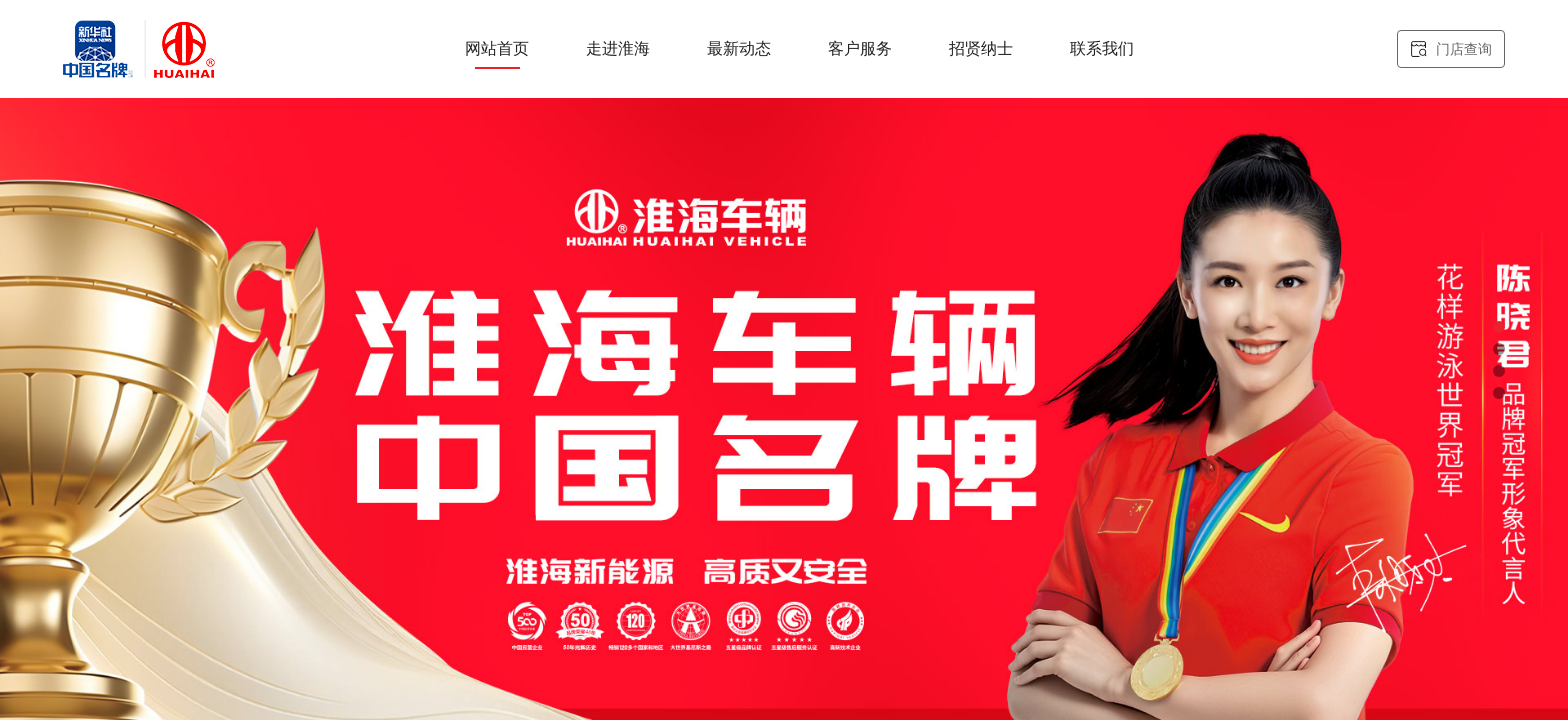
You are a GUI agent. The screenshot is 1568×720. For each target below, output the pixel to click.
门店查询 (1451, 49)
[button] (1499, 327)
